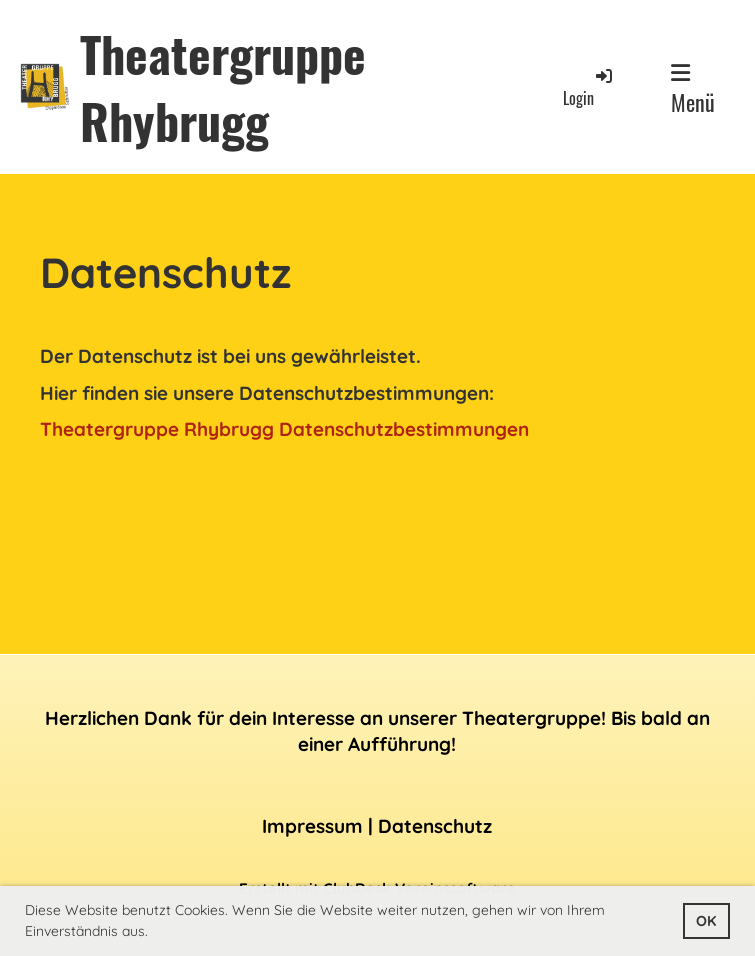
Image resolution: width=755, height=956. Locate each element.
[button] (155, 933)
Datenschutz (435, 826)
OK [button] (706, 921)
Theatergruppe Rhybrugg (223, 87)
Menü (693, 90)
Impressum (312, 826)
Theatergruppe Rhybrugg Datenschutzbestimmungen (284, 429)
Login (589, 87)
